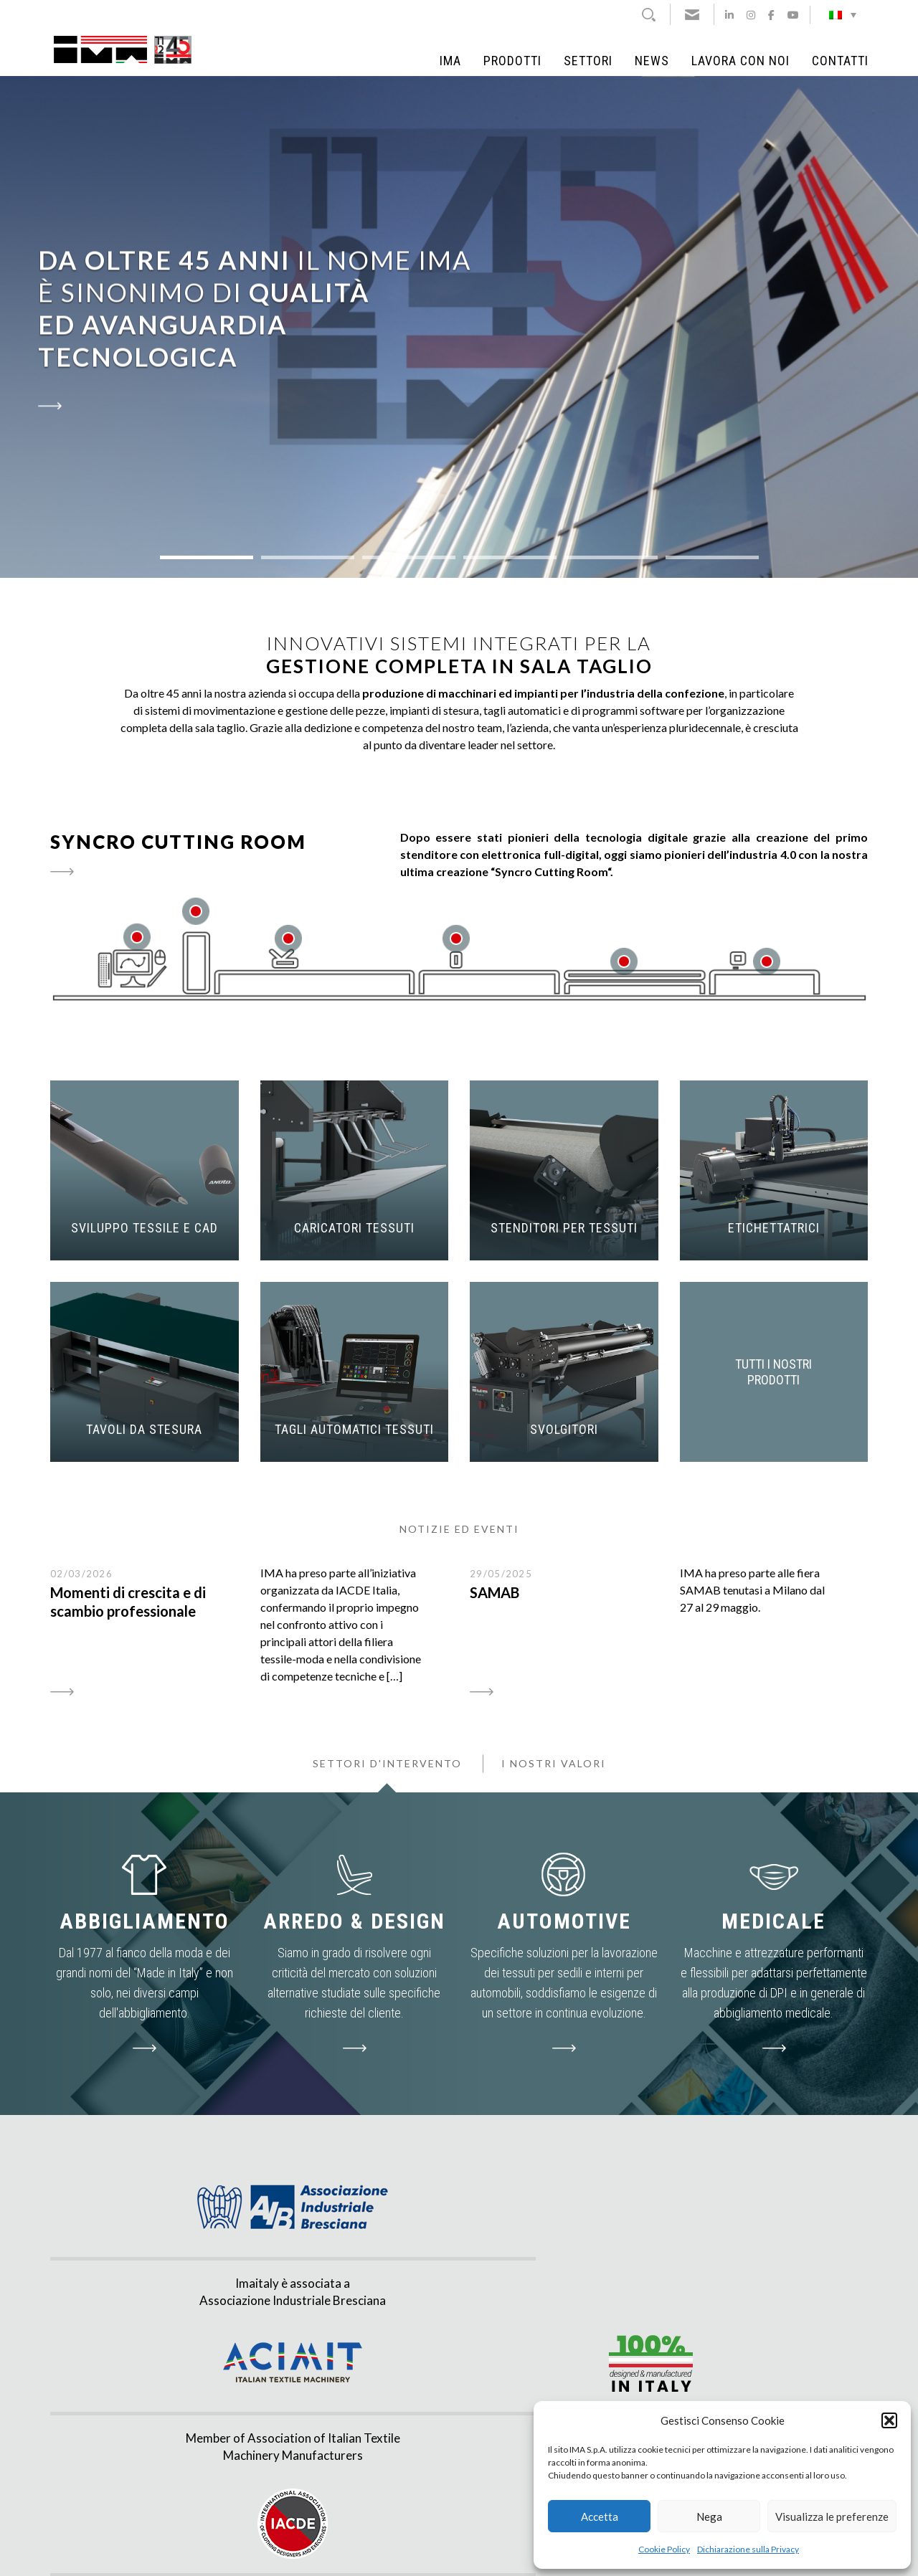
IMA (450, 61)
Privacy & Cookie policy (430, 2549)
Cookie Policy (664, 2549)
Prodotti (512, 61)
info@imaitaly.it (250, 2475)
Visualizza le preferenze (832, 2516)
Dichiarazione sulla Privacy (748, 2549)
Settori (588, 61)
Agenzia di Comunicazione (531, 2549)
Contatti (840, 61)
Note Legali (358, 2549)
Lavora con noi (740, 61)
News (652, 61)
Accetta (599, 2516)
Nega (709, 2516)
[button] (889, 2420)
